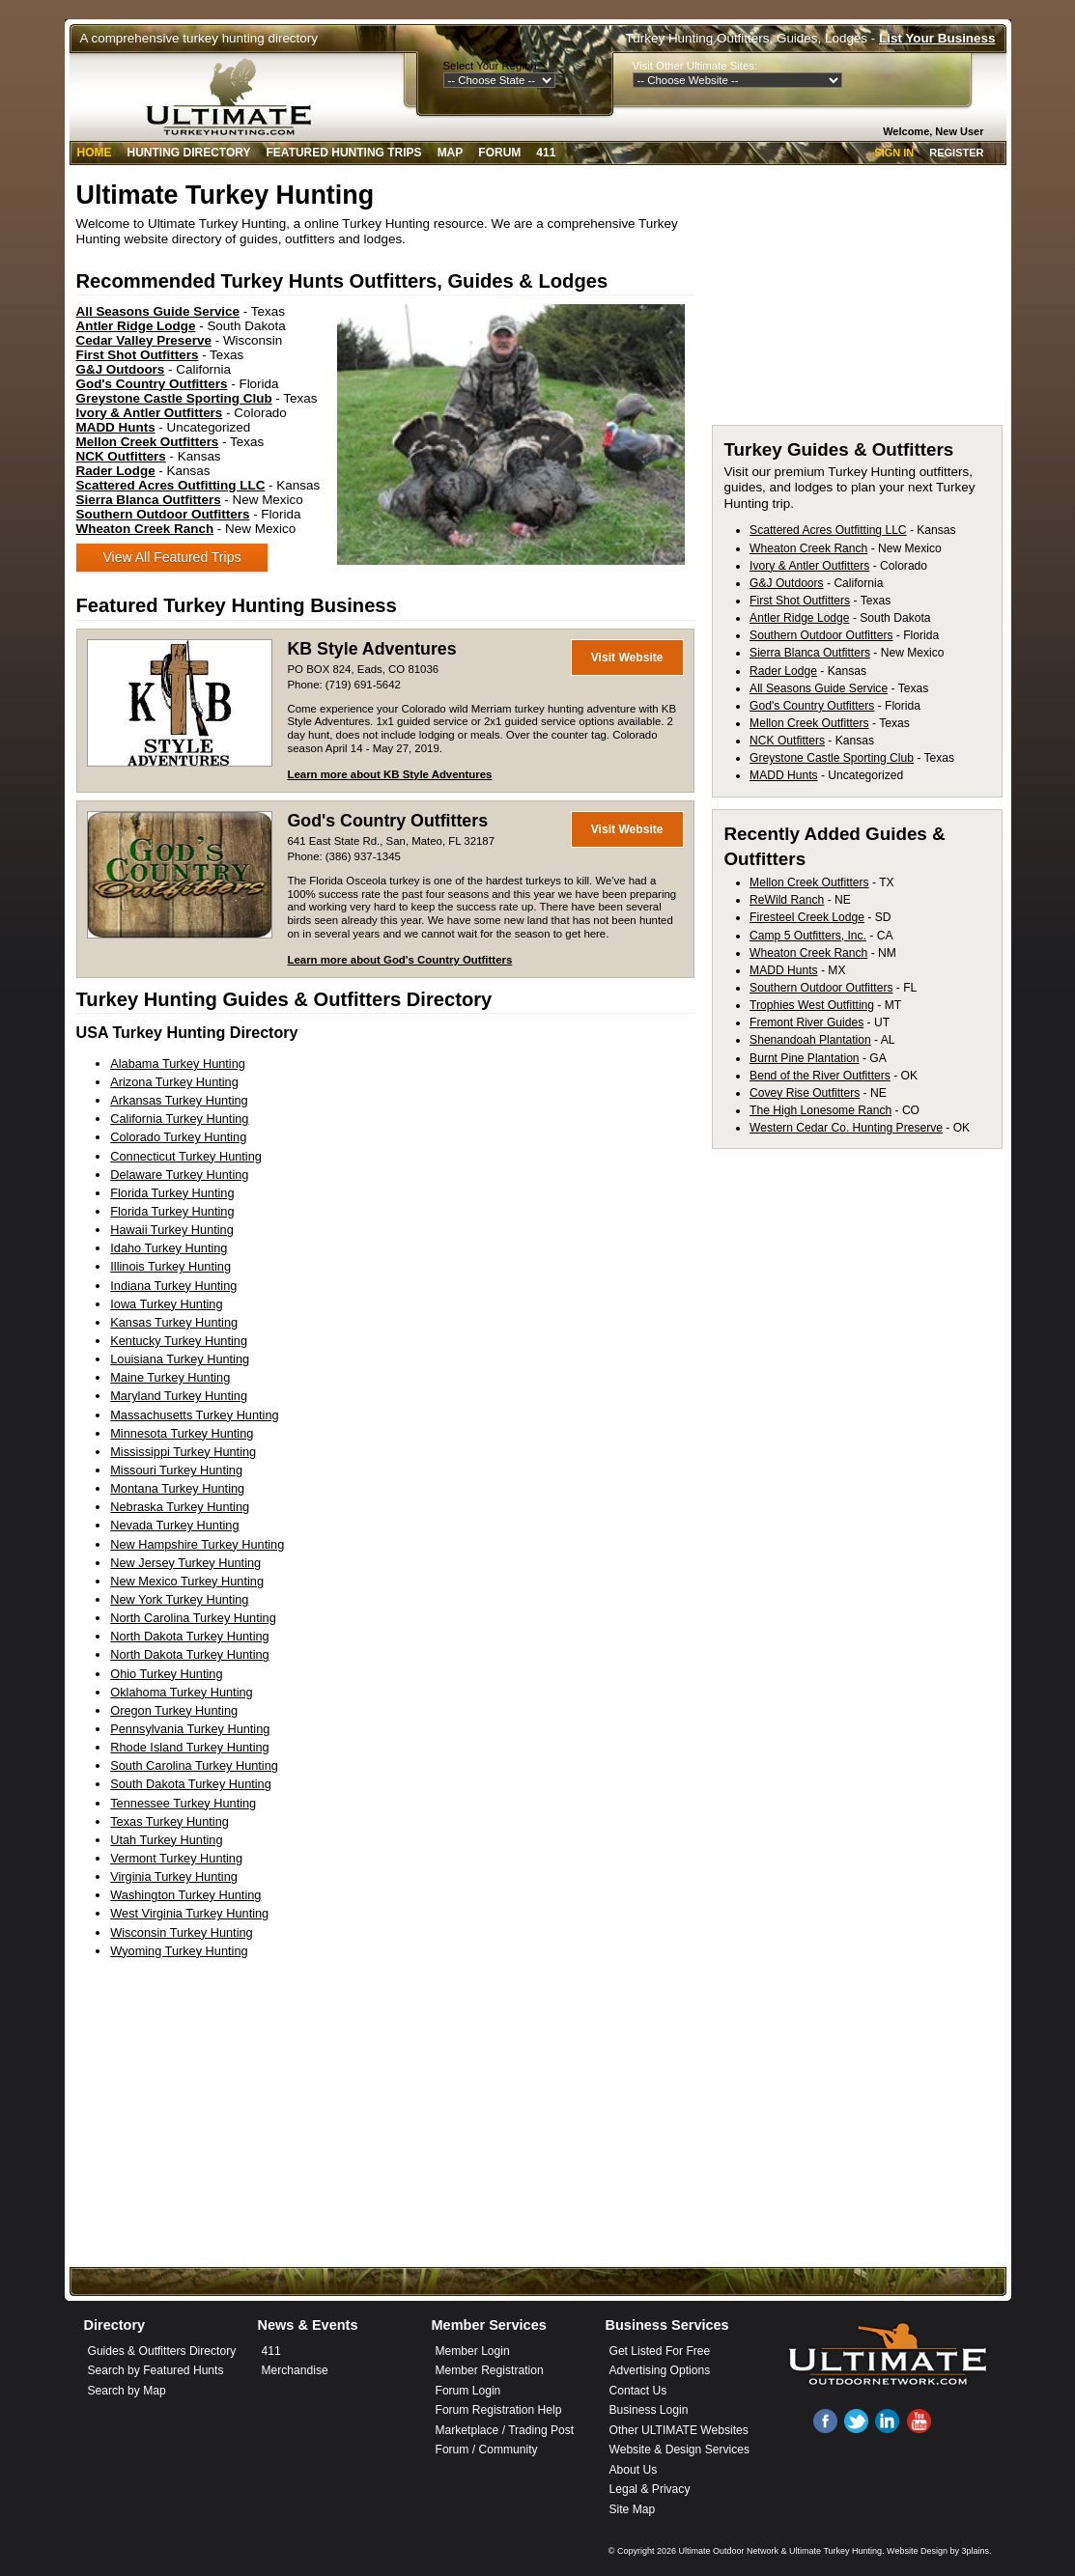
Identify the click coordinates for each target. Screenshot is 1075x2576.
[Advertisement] (857, 301)
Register (956, 152)
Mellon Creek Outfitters (809, 723)
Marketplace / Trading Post (505, 2430)
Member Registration (490, 2370)
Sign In (894, 152)
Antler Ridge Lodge (799, 618)
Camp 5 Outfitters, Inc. (808, 935)
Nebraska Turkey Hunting (179, 1506)
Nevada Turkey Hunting (174, 1525)
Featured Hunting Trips (344, 152)
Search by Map (127, 2390)
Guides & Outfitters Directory (162, 2351)
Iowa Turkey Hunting (166, 1304)
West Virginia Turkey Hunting (189, 1913)
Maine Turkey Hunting (170, 1377)
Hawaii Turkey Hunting (172, 1229)
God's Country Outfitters (388, 820)
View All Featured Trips (172, 557)
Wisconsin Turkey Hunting (181, 1932)
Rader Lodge (783, 671)
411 (545, 152)
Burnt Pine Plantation (804, 1058)
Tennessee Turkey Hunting (183, 1803)
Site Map (632, 2509)
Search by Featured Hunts (156, 2370)
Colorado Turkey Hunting (178, 1137)
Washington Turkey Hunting (185, 1895)
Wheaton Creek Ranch (808, 548)
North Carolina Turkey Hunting (193, 1617)
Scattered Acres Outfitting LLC (828, 530)
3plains (975, 2551)
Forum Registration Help (499, 2410)
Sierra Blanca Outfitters (810, 652)
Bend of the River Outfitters (820, 1075)
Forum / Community (487, 2449)
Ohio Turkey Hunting (166, 1673)
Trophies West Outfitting (812, 1005)
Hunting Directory (189, 152)
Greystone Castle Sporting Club (832, 758)
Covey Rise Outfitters (805, 1093)
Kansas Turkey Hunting (174, 1322)
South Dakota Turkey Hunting (190, 1784)
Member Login (473, 2351)
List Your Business (937, 38)
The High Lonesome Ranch (820, 1110)
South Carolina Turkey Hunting (194, 1765)
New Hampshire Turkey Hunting (197, 1544)
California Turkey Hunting (179, 1118)
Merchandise (295, 2370)
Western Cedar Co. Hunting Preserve (846, 1127)
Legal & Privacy (650, 2489)
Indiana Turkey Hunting (173, 1285)
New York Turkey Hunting (179, 1599)
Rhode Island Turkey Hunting (189, 1747)
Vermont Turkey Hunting (176, 1858)
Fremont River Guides (806, 1022)
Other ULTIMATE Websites (679, 2430)
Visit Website (627, 657)
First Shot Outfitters (800, 600)
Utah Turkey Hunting (166, 1840)
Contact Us (638, 2390)
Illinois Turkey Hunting (170, 1266)
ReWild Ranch (787, 900)
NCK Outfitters (787, 740)
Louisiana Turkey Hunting (179, 1359)
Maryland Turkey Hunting (178, 1395)
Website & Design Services (679, 2449)
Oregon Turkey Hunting (174, 1710)
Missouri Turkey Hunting (176, 1470)
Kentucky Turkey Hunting (178, 1340)
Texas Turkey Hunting (169, 1821)
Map (451, 152)
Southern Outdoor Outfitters (821, 635)
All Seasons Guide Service (819, 688)
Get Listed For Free (660, 2351)
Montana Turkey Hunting (177, 1488)
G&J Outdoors (787, 583)
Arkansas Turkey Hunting (178, 1100)
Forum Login (468, 2390)
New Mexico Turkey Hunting (187, 1581)
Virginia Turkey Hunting (174, 1876)
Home (94, 152)
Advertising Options (660, 2370)
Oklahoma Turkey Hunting (181, 1692)
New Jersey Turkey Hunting (185, 1562)
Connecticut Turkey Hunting (186, 1156)
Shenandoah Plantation (810, 1040)
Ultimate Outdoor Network (728, 2551)
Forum (499, 152)
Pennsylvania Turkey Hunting (189, 1729)
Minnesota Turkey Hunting (181, 1433)
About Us (633, 2470)
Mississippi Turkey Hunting (183, 1451)
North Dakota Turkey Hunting (189, 1636)
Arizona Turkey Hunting (174, 1082)
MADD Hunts (783, 775)
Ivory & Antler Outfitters (809, 566)
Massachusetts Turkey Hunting (194, 1415)
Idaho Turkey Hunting (168, 1248)
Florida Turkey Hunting (172, 1193)
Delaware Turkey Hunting (179, 1174)
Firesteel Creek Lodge (807, 917)
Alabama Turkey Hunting (177, 1063)
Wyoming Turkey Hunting (178, 1951)
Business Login (649, 2410)
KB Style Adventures (372, 648)
